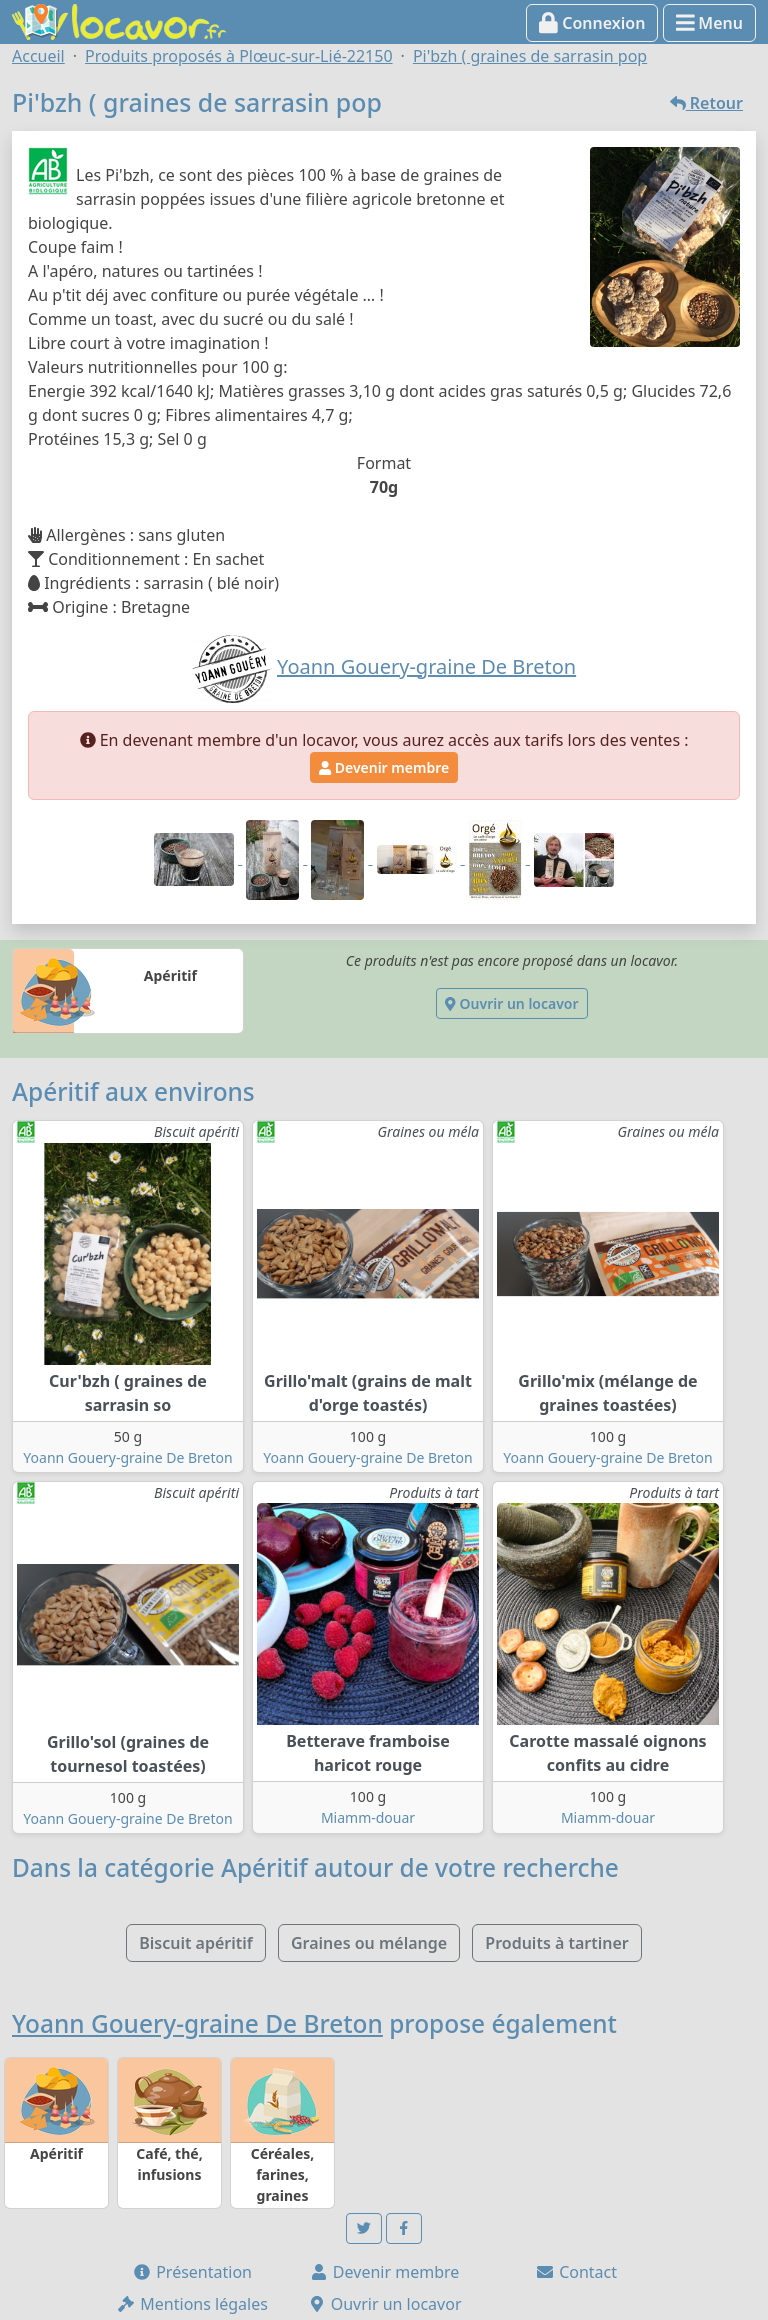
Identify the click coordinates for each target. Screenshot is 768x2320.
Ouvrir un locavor (511, 1003)
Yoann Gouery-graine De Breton (127, 1457)
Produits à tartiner (557, 1943)
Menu (709, 23)
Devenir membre (384, 767)
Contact (576, 2272)
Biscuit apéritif (196, 1943)
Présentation (192, 2272)
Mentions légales (192, 2304)
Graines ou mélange (369, 1943)
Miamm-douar (368, 1817)
